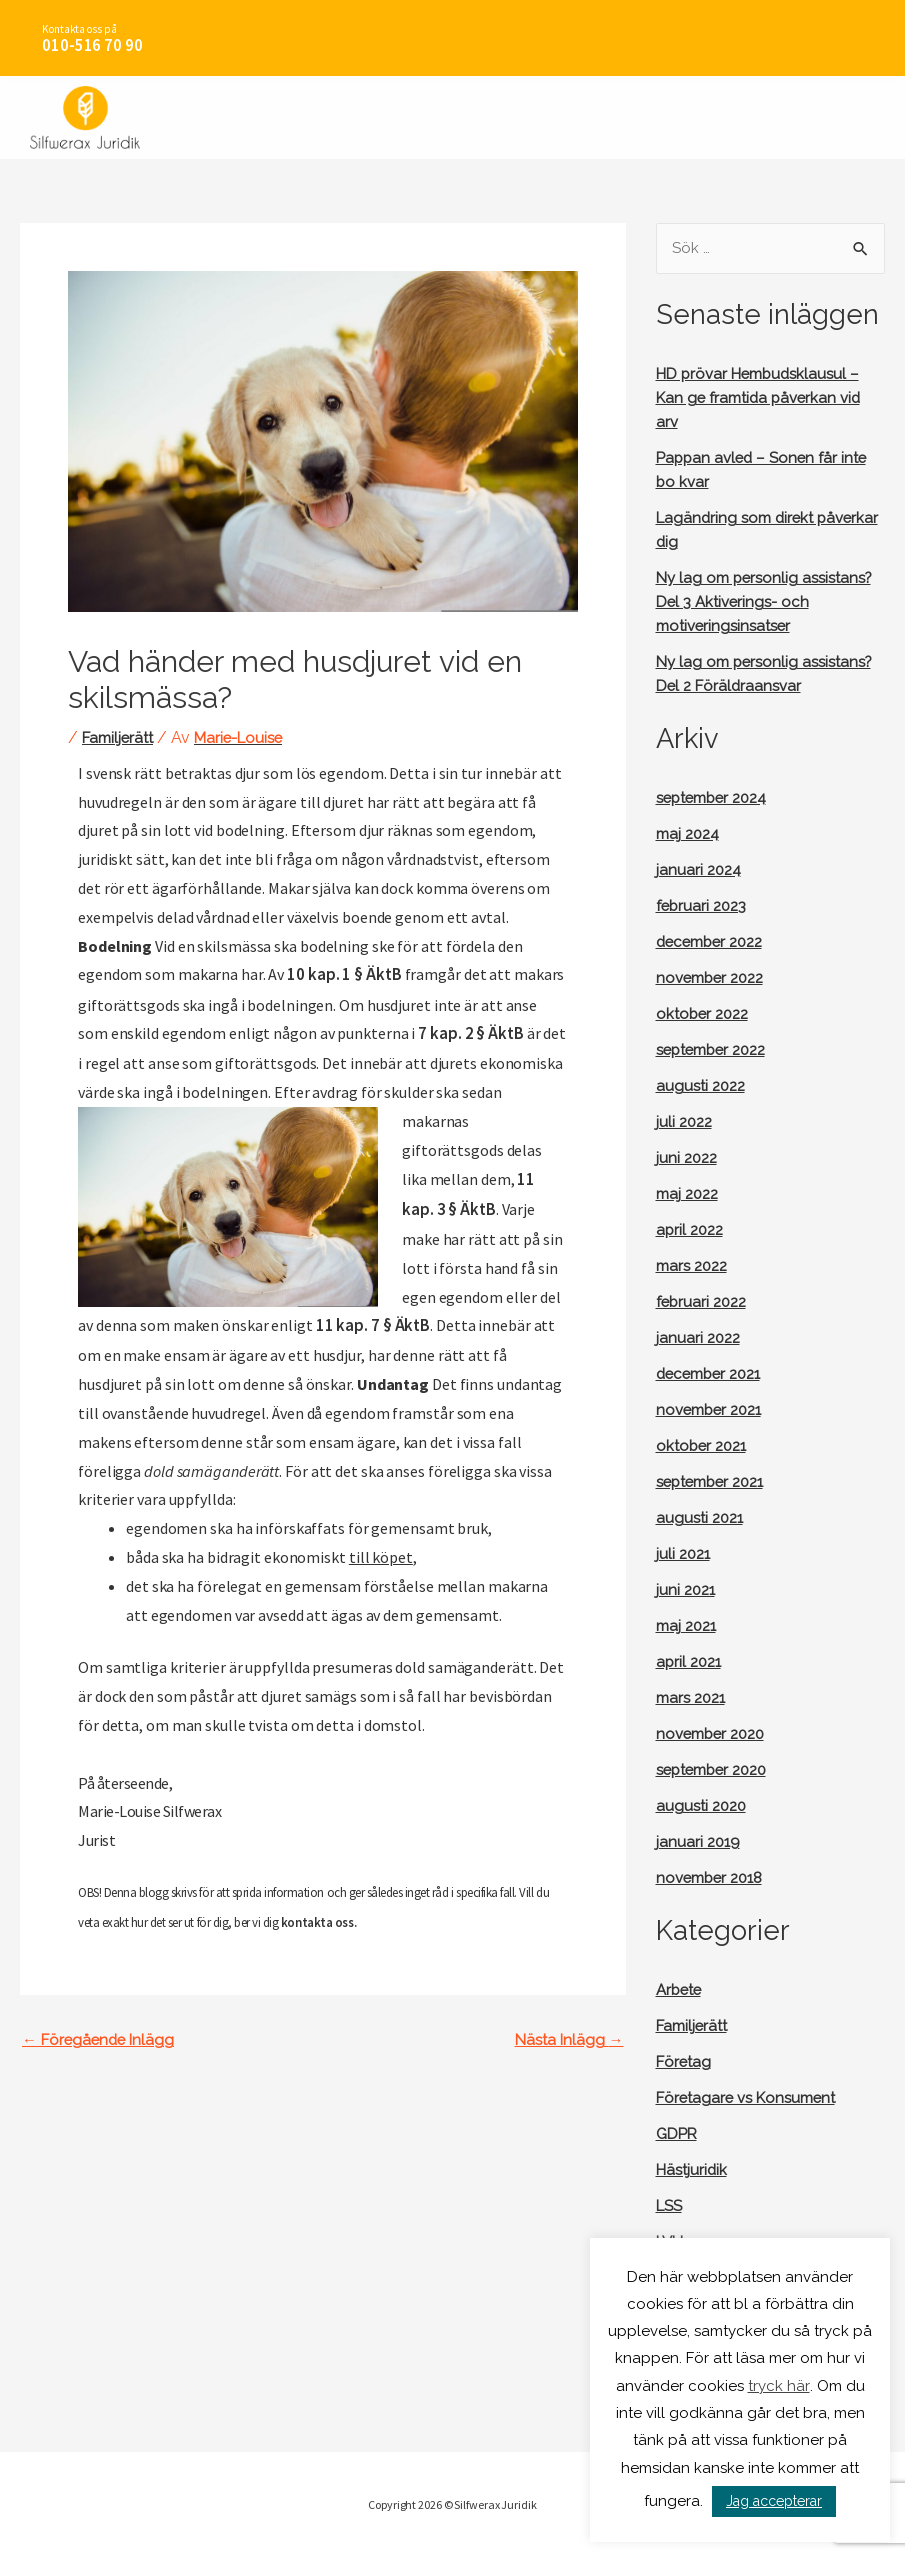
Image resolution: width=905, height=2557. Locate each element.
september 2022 (717, 1075)
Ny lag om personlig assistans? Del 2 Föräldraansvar (730, 687)
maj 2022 (690, 1219)
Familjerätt (121, 737)
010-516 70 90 (87, 46)
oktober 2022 (705, 1039)
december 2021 (713, 1399)
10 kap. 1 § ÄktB (340, 974)
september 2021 (716, 1507)
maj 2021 (689, 1651)
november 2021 (713, 1435)
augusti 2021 (702, 1543)
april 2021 (691, 1687)
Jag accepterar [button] (774, 2501)
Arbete (681, 2015)
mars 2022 (695, 1291)
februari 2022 (704, 1327)
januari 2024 (700, 895)
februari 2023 (704, 931)
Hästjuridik (694, 2195)
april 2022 (692, 1255)
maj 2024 (690, 859)
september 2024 (717, 823)
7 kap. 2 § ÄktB (467, 1032)
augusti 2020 (704, 1831)
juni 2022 (688, 1183)
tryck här (779, 2386)
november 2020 (715, 1759)
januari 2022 (700, 1363)
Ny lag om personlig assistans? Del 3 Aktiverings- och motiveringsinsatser (761, 603)
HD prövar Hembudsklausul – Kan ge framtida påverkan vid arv (764, 399)
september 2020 (717, 1795)
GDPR (678, 2159)
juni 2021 (687, 1615)
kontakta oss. (318, 1915)
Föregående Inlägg (101, 2033)
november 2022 (714, 1003)
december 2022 (714, 967)
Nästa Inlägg (567, 2033)
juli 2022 (686, 1147)
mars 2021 (694, 1723)
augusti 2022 (703, 1111)
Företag (685, 2087)
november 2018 (714, 1903)
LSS (671, 2231)
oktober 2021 (704, 1471)
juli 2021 (685, 1579)
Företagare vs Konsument (752, 2123)
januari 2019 (699, 1867)
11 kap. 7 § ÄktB (351, 1320)
